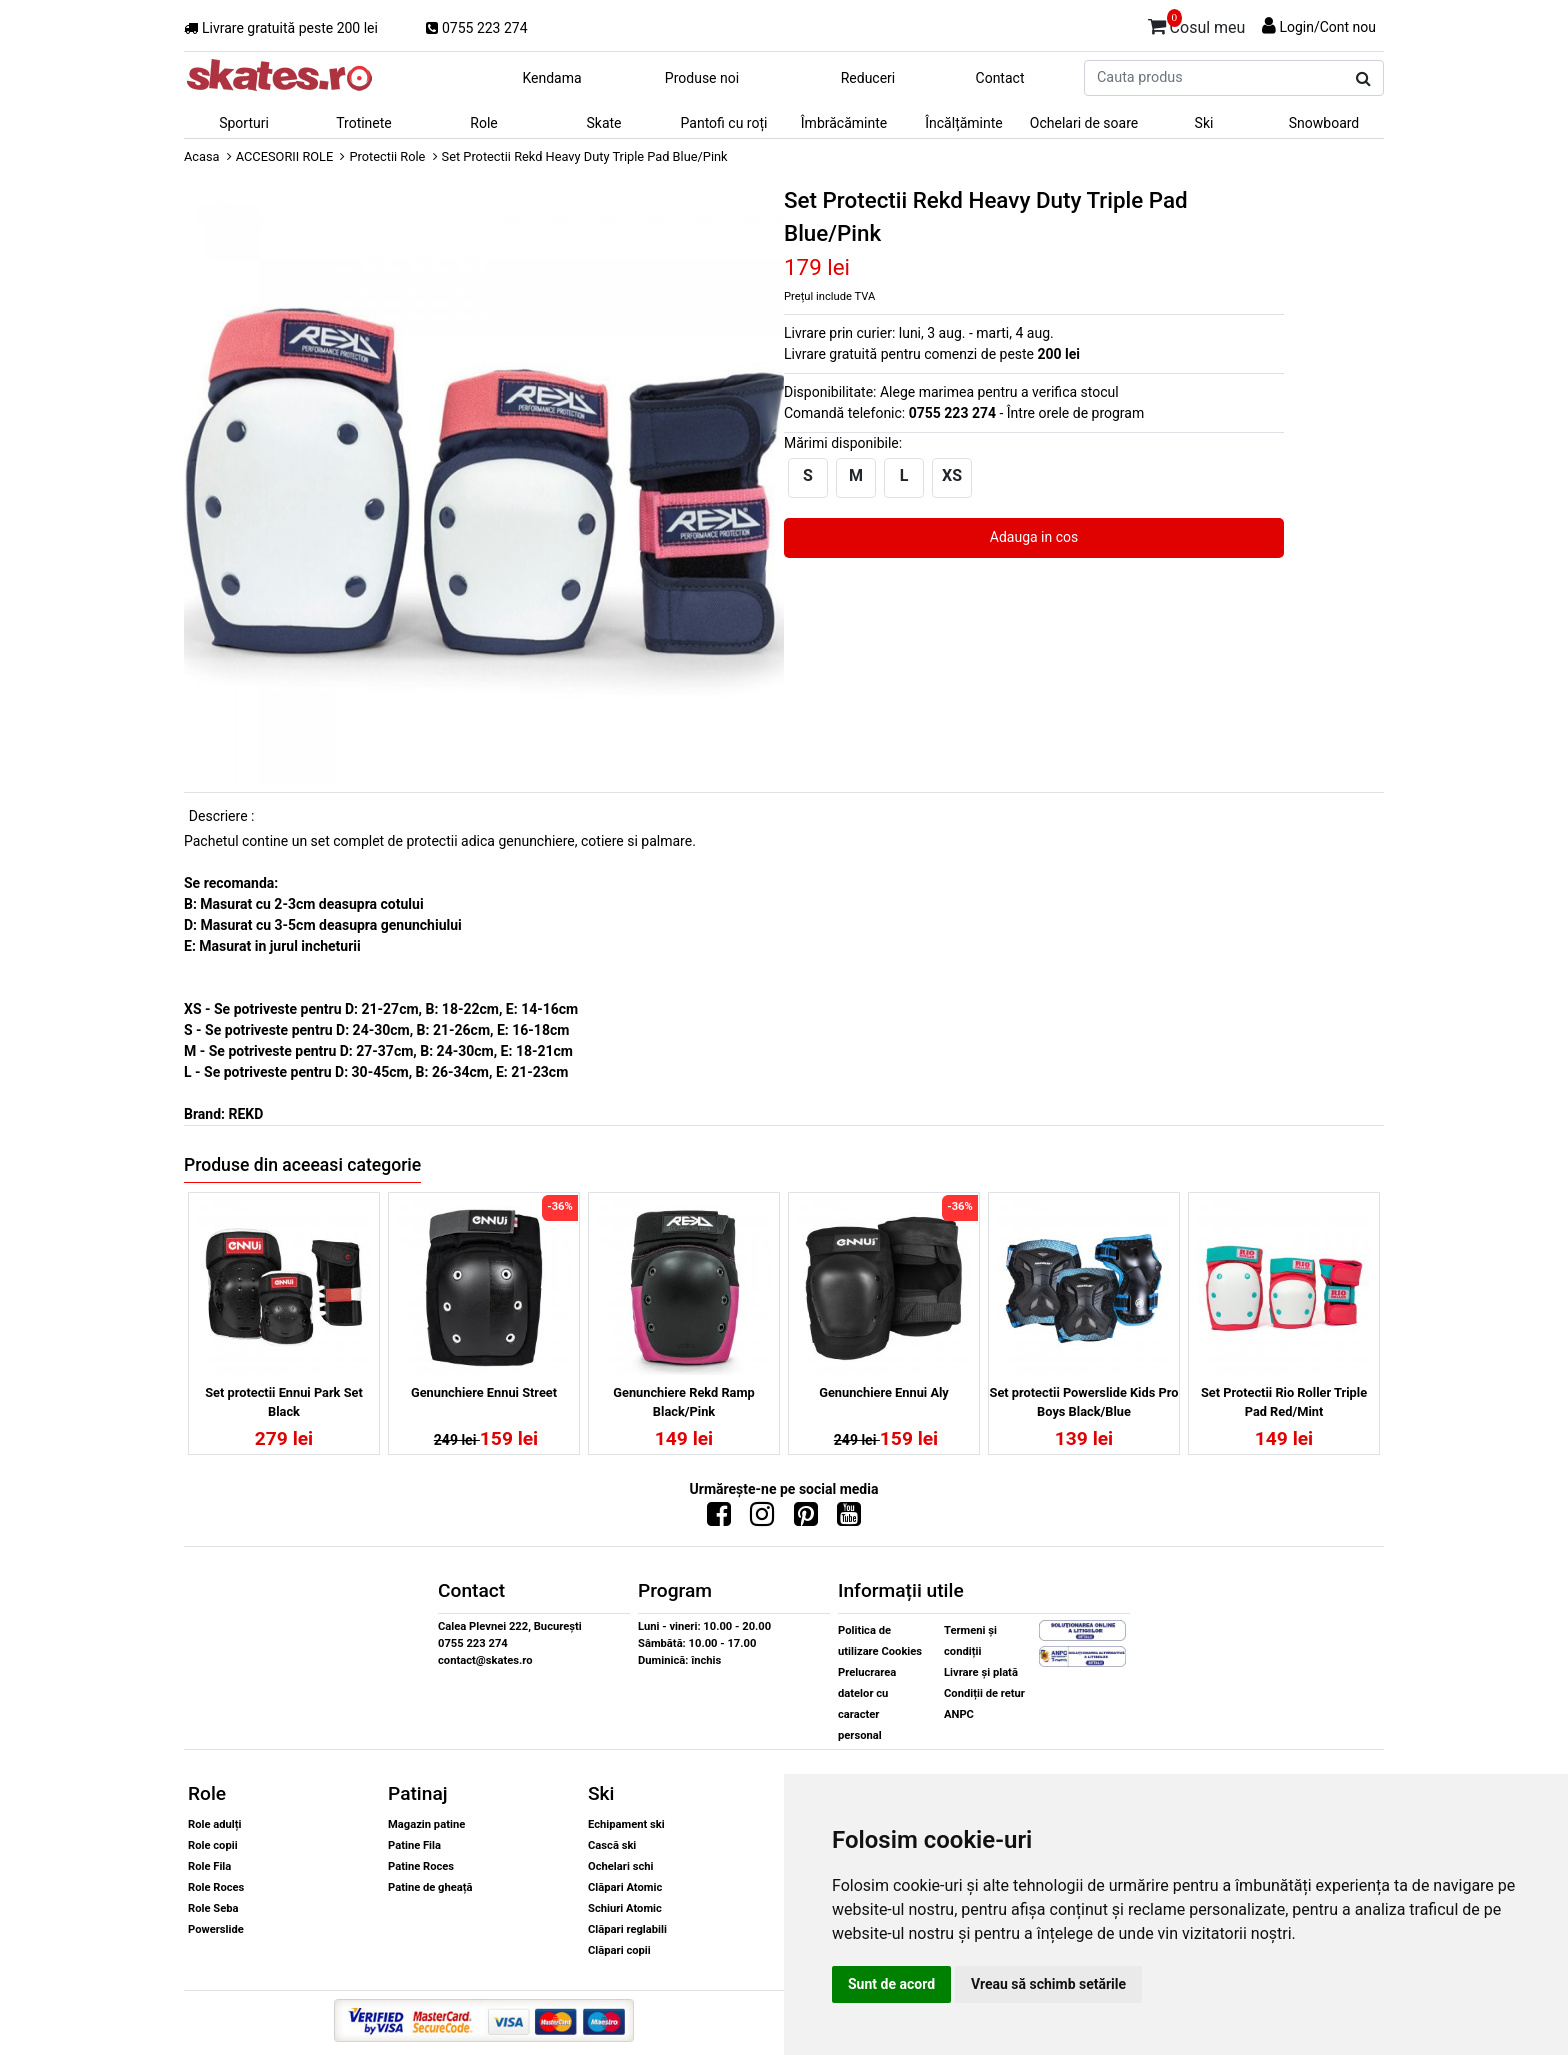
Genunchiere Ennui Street (484, 1392)
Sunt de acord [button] (891, 1984)
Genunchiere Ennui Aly (884, 1392)
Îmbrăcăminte (844, 123)
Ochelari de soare (1084, 123)
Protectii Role (387, 156)
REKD (245, 1114)
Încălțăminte (964, 123)
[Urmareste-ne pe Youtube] (849, 1519)
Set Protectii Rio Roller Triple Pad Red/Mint (1284, 1402)
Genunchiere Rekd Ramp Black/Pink (683, 1402)
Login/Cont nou (1327, 27)
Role (483, 123)
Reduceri (868, 78)
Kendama (551, 78)
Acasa (202, 156)
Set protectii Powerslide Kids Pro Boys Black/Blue (1084, 1402)
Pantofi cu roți (724, 123)
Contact (1000, 78)
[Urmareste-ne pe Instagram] (762, 1519)
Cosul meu (1197, 24)
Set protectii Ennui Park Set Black (284, 1402)
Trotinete (364, 123)
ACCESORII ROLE (285, 156)
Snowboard (1324, 123)
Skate (603, 123)
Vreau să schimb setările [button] (1048, 1984)
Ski (1204, 123)
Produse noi (702, 78)
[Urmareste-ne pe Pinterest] (806, 1519)
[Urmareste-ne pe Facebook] (719, 1519)
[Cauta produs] (1363, 79)
